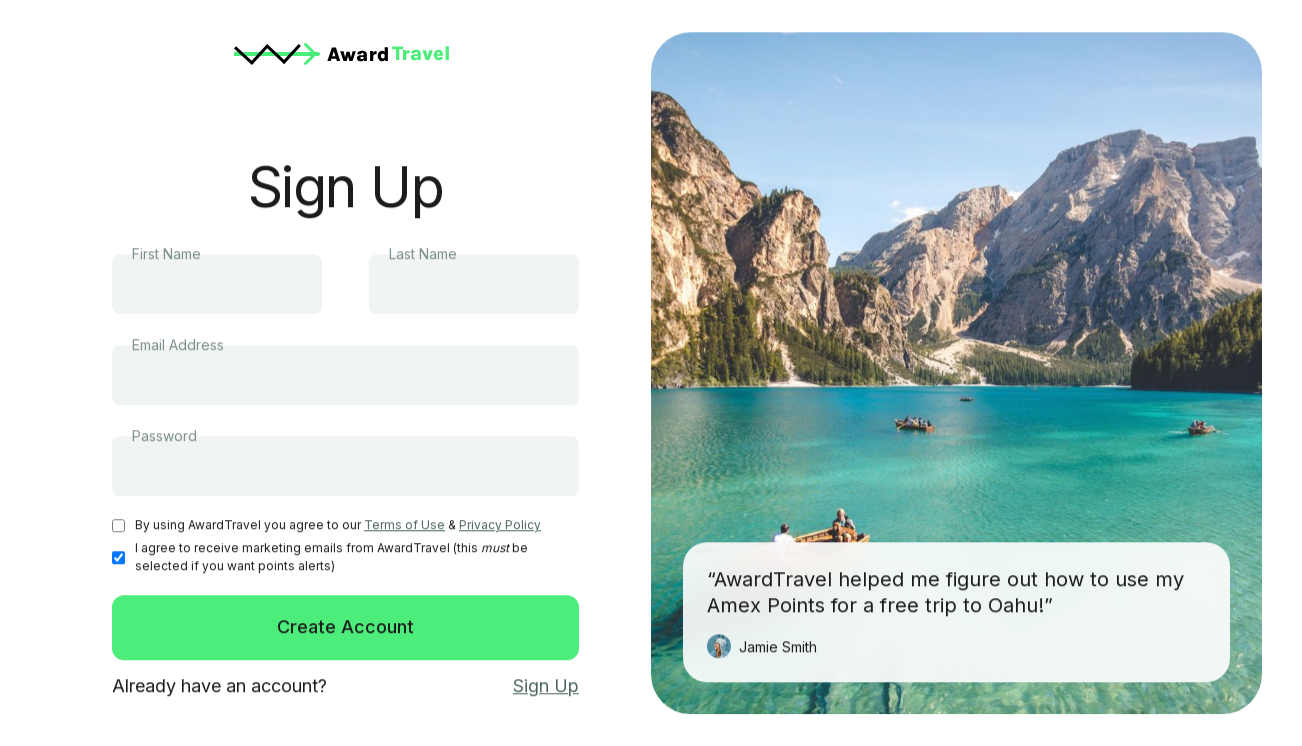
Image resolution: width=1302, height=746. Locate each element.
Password (164, 436)
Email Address (178, 345)
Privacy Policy (500, 525)
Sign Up (546, 686)
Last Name (423, 254)
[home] (345, 54)
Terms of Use (404, 525)
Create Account (345, 627)
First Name (166, 254)
